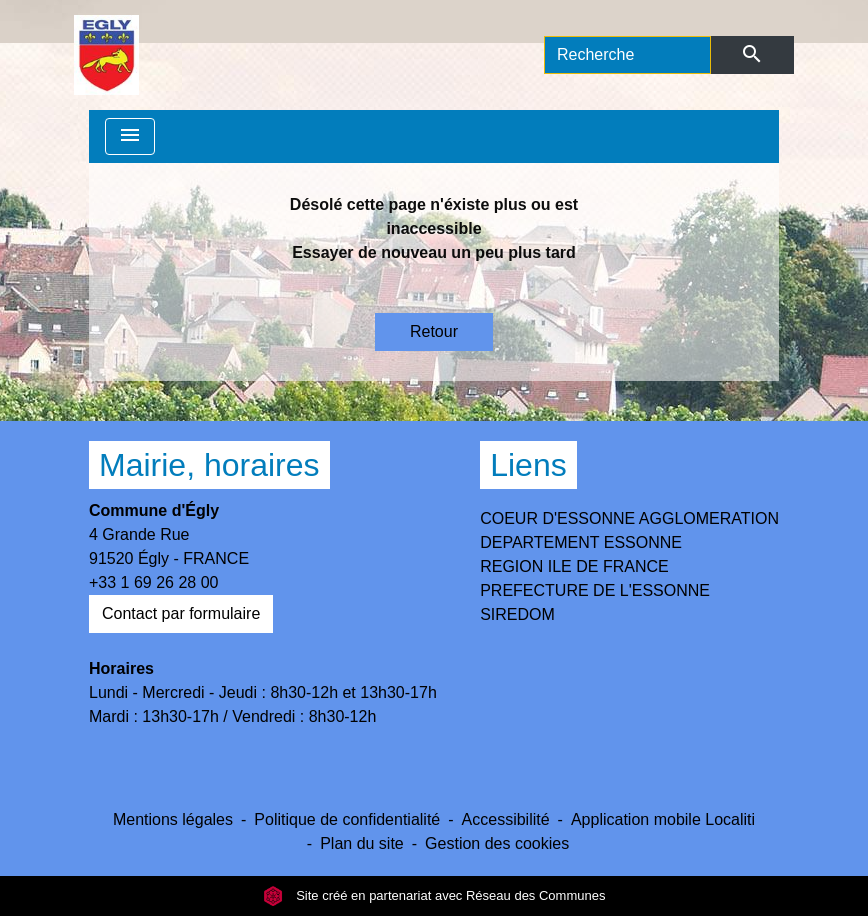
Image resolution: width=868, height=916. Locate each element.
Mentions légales (173, 819)
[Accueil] (106, 55)
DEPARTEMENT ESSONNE (581, 542)
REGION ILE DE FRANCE (574, 566)
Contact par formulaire (181, 613)
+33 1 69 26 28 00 (153, 582)
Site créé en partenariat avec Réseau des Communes (434, 895)
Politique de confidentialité (347, 819)
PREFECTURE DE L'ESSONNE (595, 590)
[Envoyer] (752, 55)
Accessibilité (506, 819)
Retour (434, 331)
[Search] (627, 55)
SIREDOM (517, 614)
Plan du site (362, 843)
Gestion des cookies (497, 843)
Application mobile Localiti (663, 819)
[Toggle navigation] (130, 136)
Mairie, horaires (209, 465)
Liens (528, 465)
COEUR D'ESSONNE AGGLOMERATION (629, 518)
